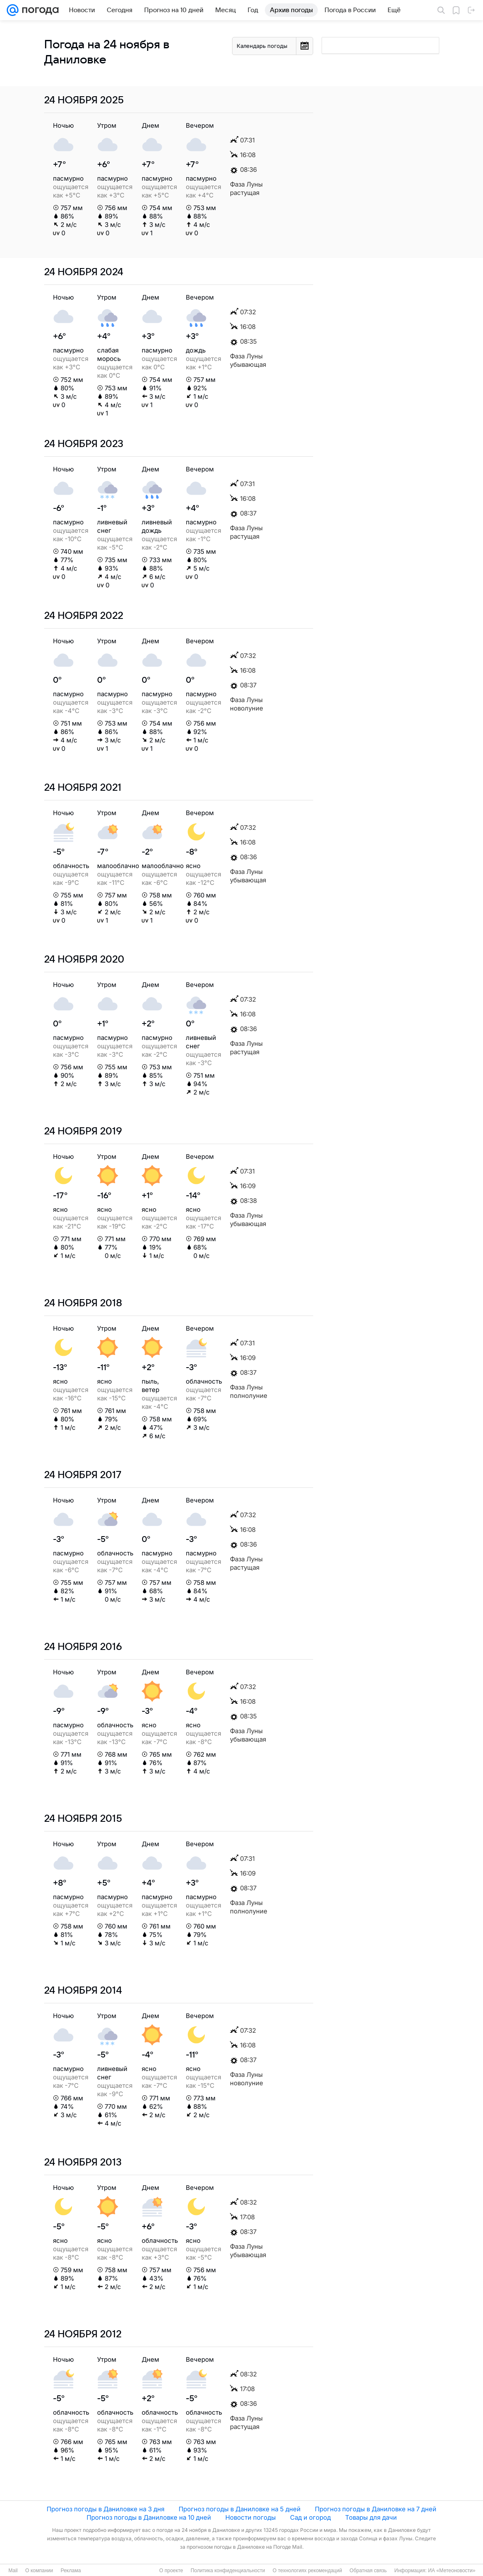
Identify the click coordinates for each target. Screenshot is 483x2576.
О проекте (171, 2570)
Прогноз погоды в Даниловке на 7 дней (375, 2509)
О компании (39, 2570)
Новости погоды (250, 2517)
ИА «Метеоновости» (451, 2570)
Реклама (71, 2570)
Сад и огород (310, 2517)
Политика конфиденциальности (227, 2570)
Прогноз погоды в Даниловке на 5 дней (240, 2509)
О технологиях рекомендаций (307, 2570)
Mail (13, 2570)
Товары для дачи (371, 2517)
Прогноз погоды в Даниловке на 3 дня (105, 2509)
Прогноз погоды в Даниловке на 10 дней (149, 2517)
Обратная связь (368, 2570)
